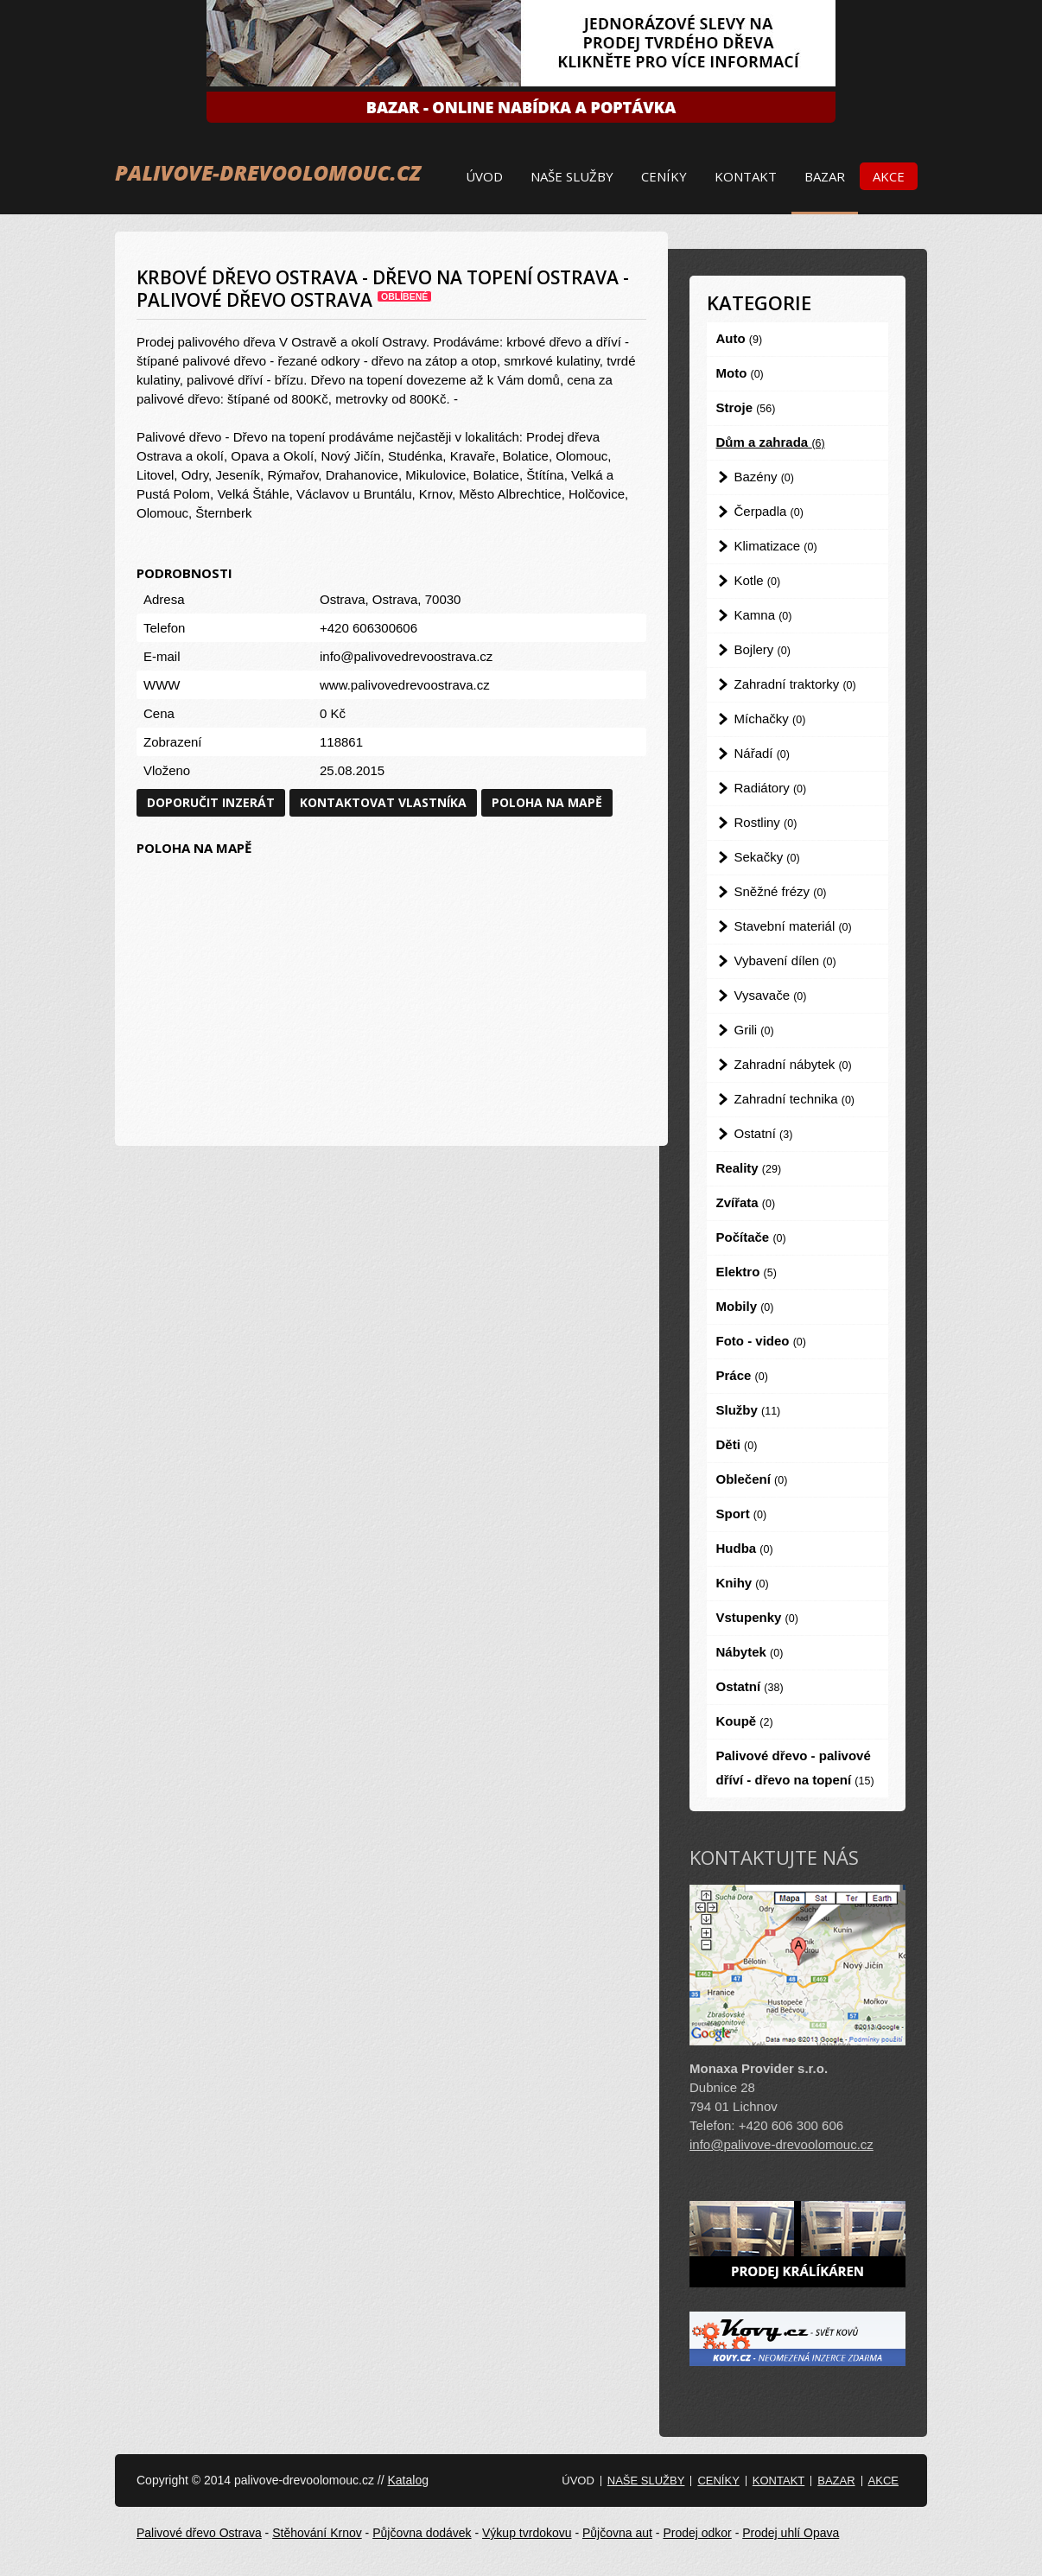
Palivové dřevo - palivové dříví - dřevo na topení (795, 1767)
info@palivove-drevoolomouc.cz (781, 2144)
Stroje (746, 407)
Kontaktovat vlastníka (383, 802)
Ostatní (763, 1133)
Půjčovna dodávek (421, 2533)
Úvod (484, 176)
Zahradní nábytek (793, 1064)
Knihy (742, 1582)
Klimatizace (775, 545)
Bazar (824, 176)
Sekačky (767, 856)
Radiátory (770, 787)
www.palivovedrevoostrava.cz (405, 684)
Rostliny (765, 822)
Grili (754, 1029)
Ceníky (664, 176)
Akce (889, 176)
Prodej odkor (697, 2533)
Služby (748, 1409)
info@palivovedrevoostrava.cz (406, 656)
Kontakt (746, 176)
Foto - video (761, 1340)
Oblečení (752, 1479)
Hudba (744, 1548)
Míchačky (770, 718)
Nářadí (762, 753)
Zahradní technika (794, 1098)
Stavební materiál (793, 926)
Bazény (764, 476)
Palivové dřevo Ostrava (199, 2533)
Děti (737, 1444)
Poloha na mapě (547, 802)
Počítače (751, 1237)
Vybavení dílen (785, 960)
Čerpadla (769, 511)
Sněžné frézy (780, 891)
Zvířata (746, 1202)
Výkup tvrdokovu (527, 2533)
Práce (742, 1375)
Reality (749, 1168)
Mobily (745, 1306)
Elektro (746, 1271)
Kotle (757, 580)
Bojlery (762, 649)
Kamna (763, 614)
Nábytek (750, 1651)
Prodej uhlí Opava (790, 2533)
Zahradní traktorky (795, 684)
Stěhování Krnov (317, 2533)
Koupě (744, 1721)
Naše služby (572, 176)
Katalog (407, 2480)
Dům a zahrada (770, 442)
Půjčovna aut (617, 2533)
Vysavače (770, 995)
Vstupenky (757, 1617)
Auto (739, 338)
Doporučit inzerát (211, 802)
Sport (741, 1513)
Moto (740, 373)
